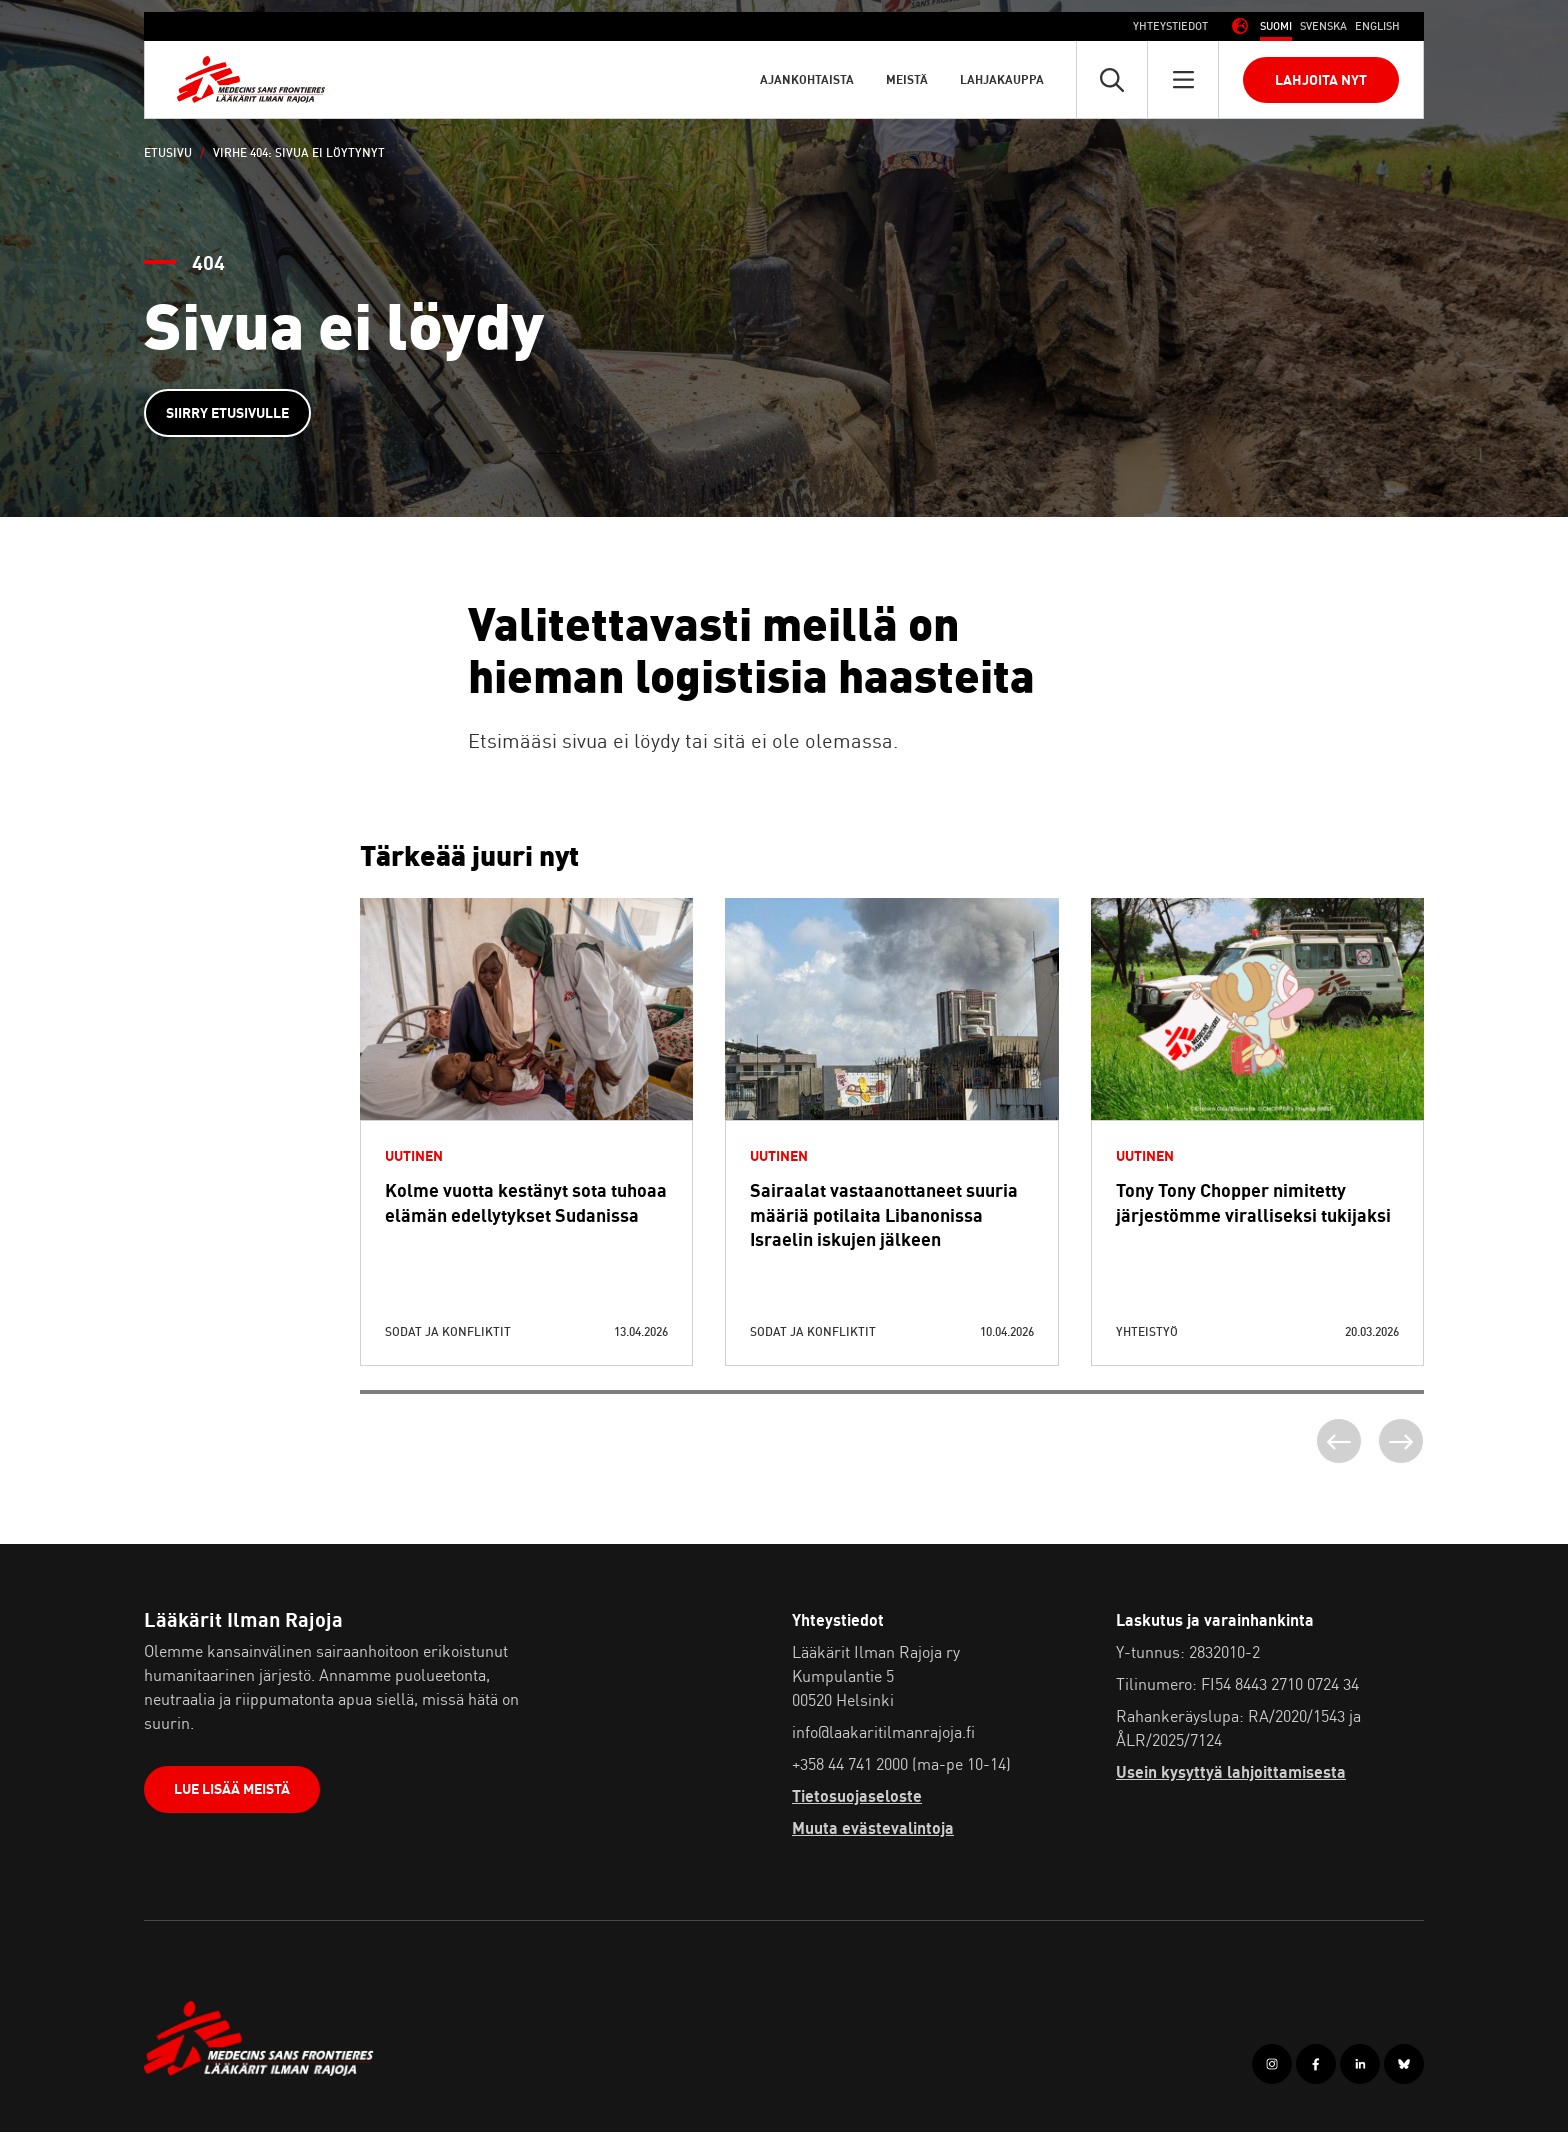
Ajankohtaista (807, 79)
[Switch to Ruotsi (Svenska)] (1323, 26)
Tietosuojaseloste (857, 1800)
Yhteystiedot (1170, 26)
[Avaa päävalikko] (1183, 79)
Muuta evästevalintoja (873, 1832)
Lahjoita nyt (1321, 79)
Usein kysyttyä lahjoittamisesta (1231, 1776)
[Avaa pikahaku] (1112, 79)
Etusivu (168, 152)
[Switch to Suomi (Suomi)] (1276, 26)
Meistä (907, 79)
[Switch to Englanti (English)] (1377, 26)
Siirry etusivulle (229, 413)
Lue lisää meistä (234, 1795)
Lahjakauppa (1002, 79)
